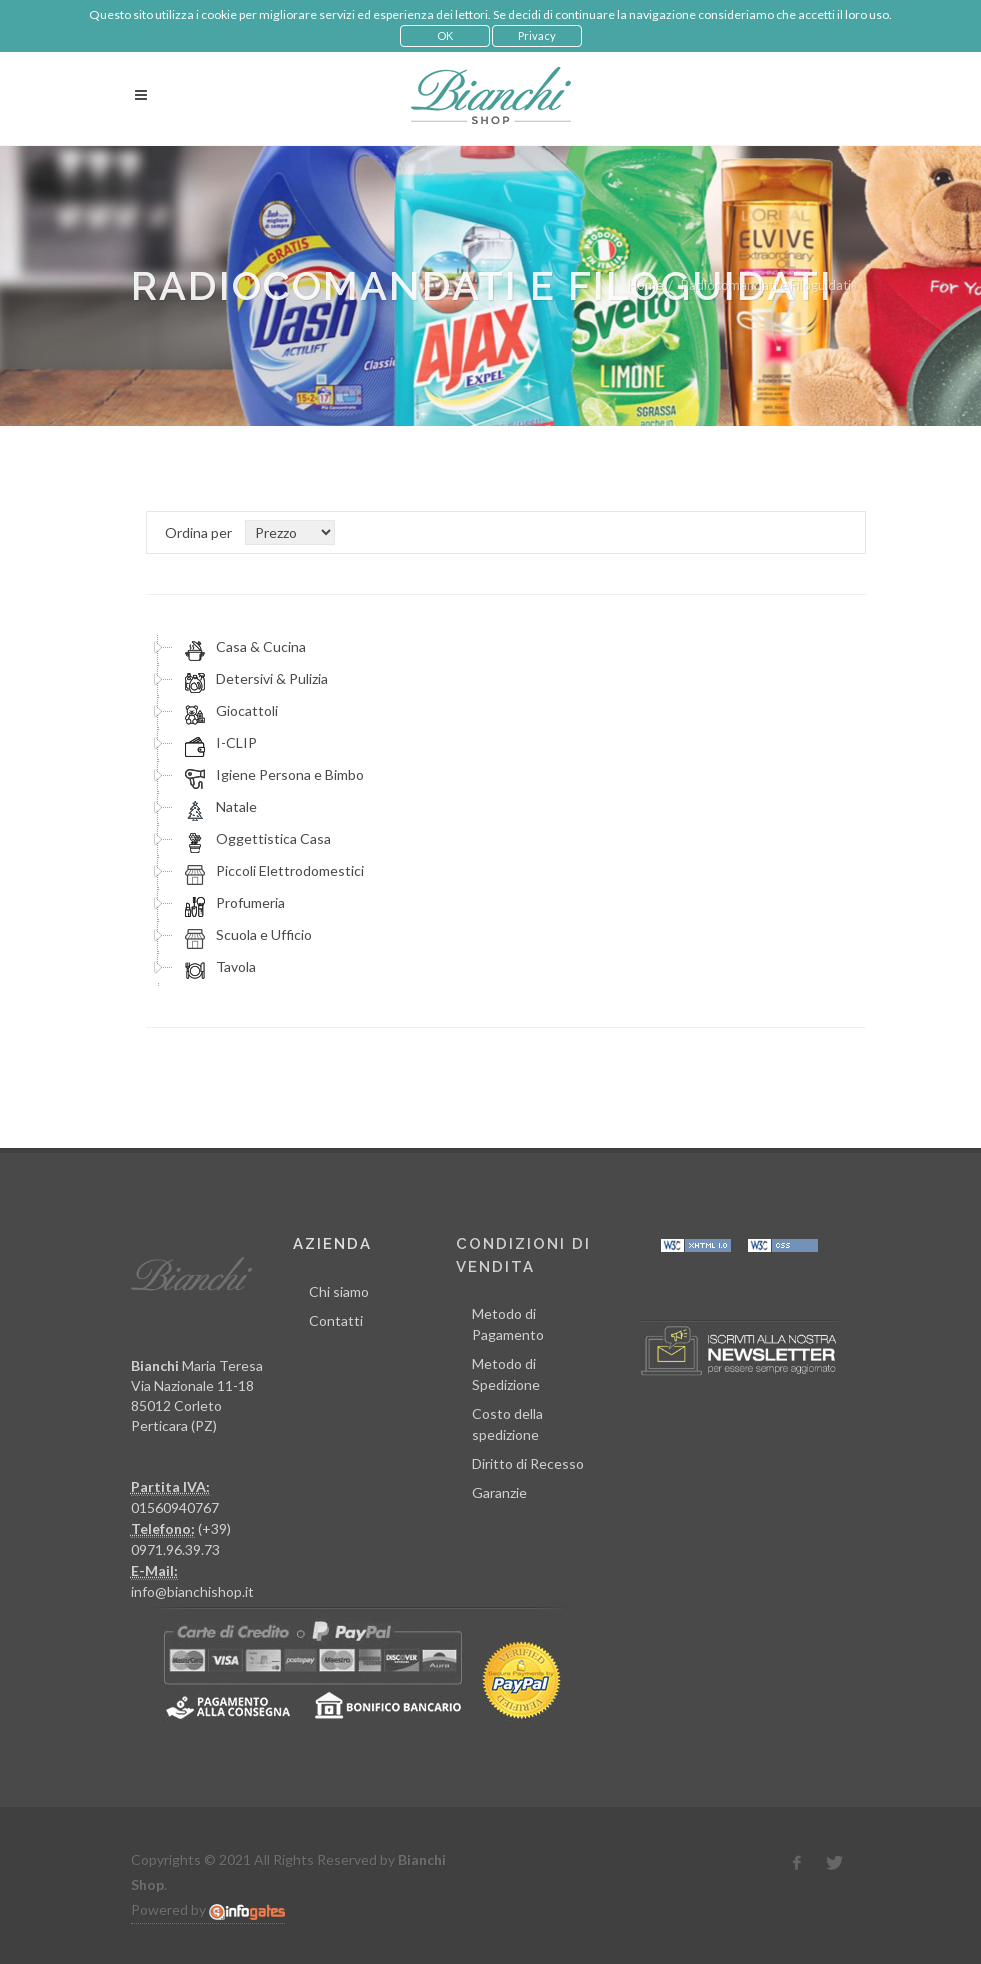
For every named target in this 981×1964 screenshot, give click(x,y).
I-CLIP (218, 743)
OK (445, 35)
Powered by (208, 1910)
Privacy (537, 35)
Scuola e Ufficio (245, 935)
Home (645, 285)
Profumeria (232, 903)
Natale (218, 807)
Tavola (217, 967)
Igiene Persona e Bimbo (271, 775)
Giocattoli (228, 711)
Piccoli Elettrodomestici (271, 871)
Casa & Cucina (242, 647)
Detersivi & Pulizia (253, 679)
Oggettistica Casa (255, 839)
